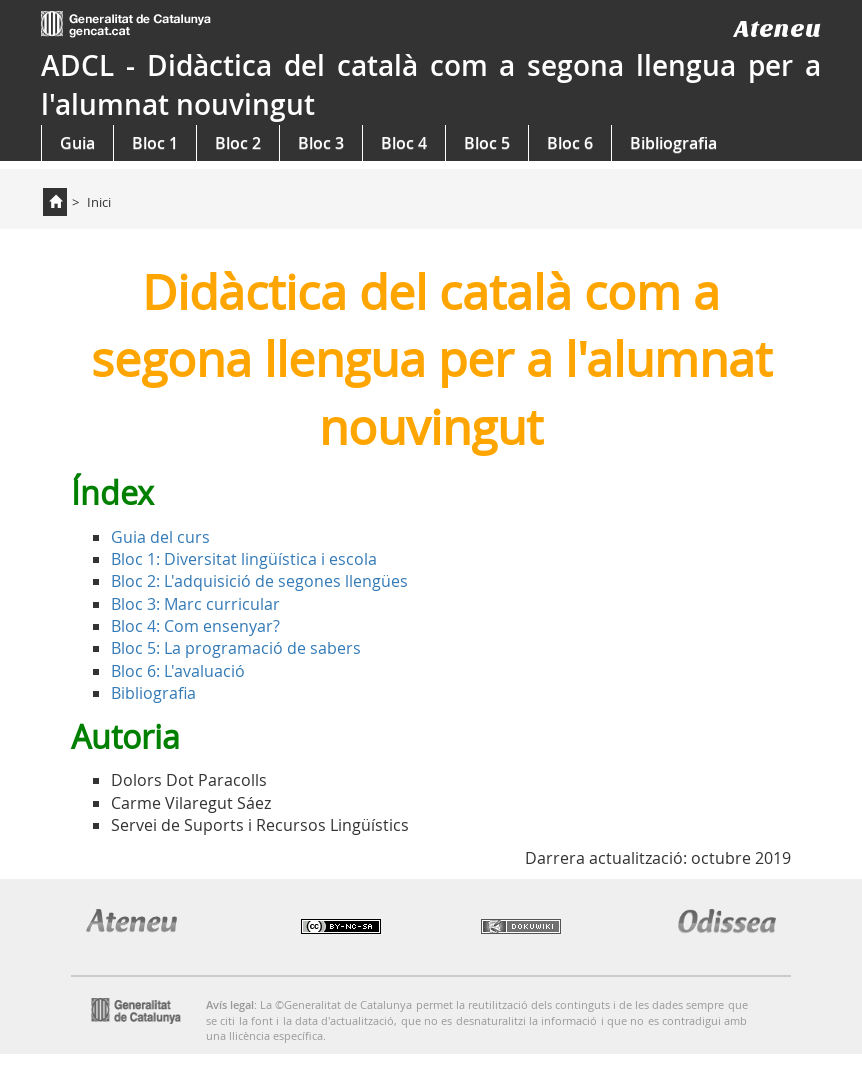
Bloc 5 (487, 143)
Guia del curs (160, 537)
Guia (77, 143)
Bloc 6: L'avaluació (178, 671)
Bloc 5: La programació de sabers (236, 648)
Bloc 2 (238, 143)
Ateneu (777, 28)
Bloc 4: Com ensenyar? (195, 626)
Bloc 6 (570, 143)
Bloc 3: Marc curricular (195, 604)
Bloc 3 (321, 143)
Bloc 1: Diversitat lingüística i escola (244, 559)
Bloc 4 (404, 143)
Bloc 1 (155, 143)
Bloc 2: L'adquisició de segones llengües (259, 581)
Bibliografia (673, 143)
